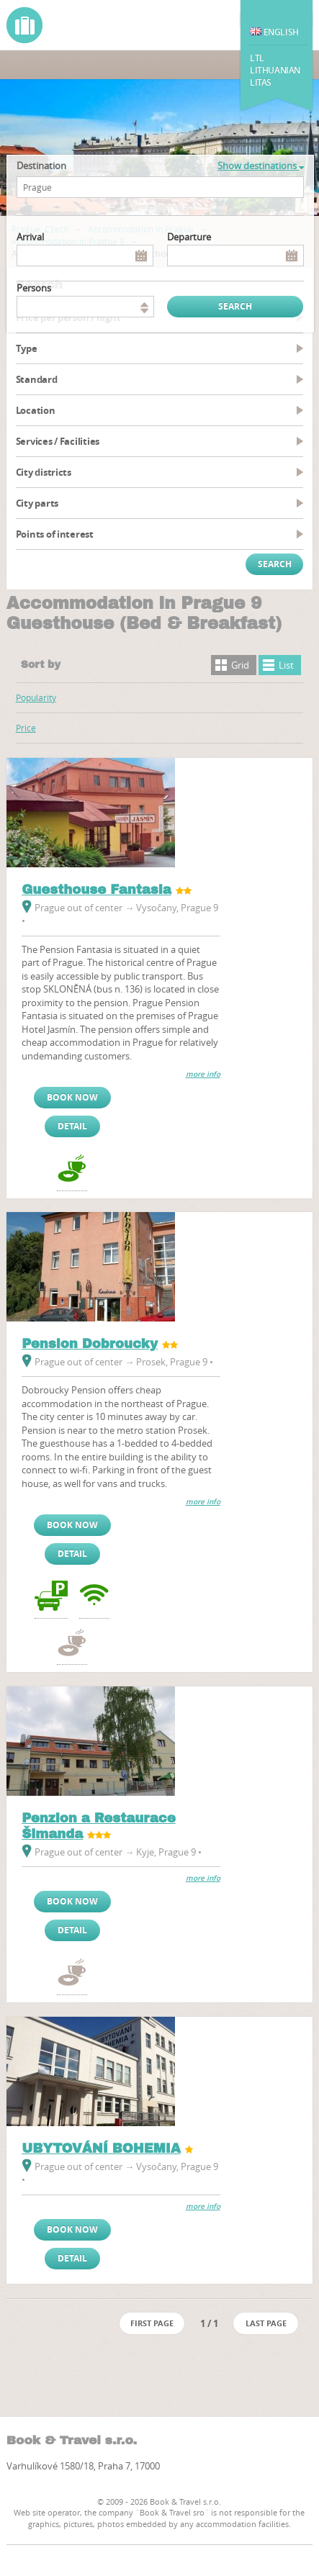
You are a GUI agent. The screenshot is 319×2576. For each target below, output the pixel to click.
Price (26, 727)
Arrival (30, 236)
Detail (72, 1126)
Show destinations (260, 165)
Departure (189, 236)
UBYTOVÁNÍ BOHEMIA (101, 2148)
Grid (240, 665)
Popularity (36, 697)
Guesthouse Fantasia (96, 889)
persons (34, 287)
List (286, 665)
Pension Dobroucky (90, 1344)
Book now (72, 1097)
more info (203, 1074)
